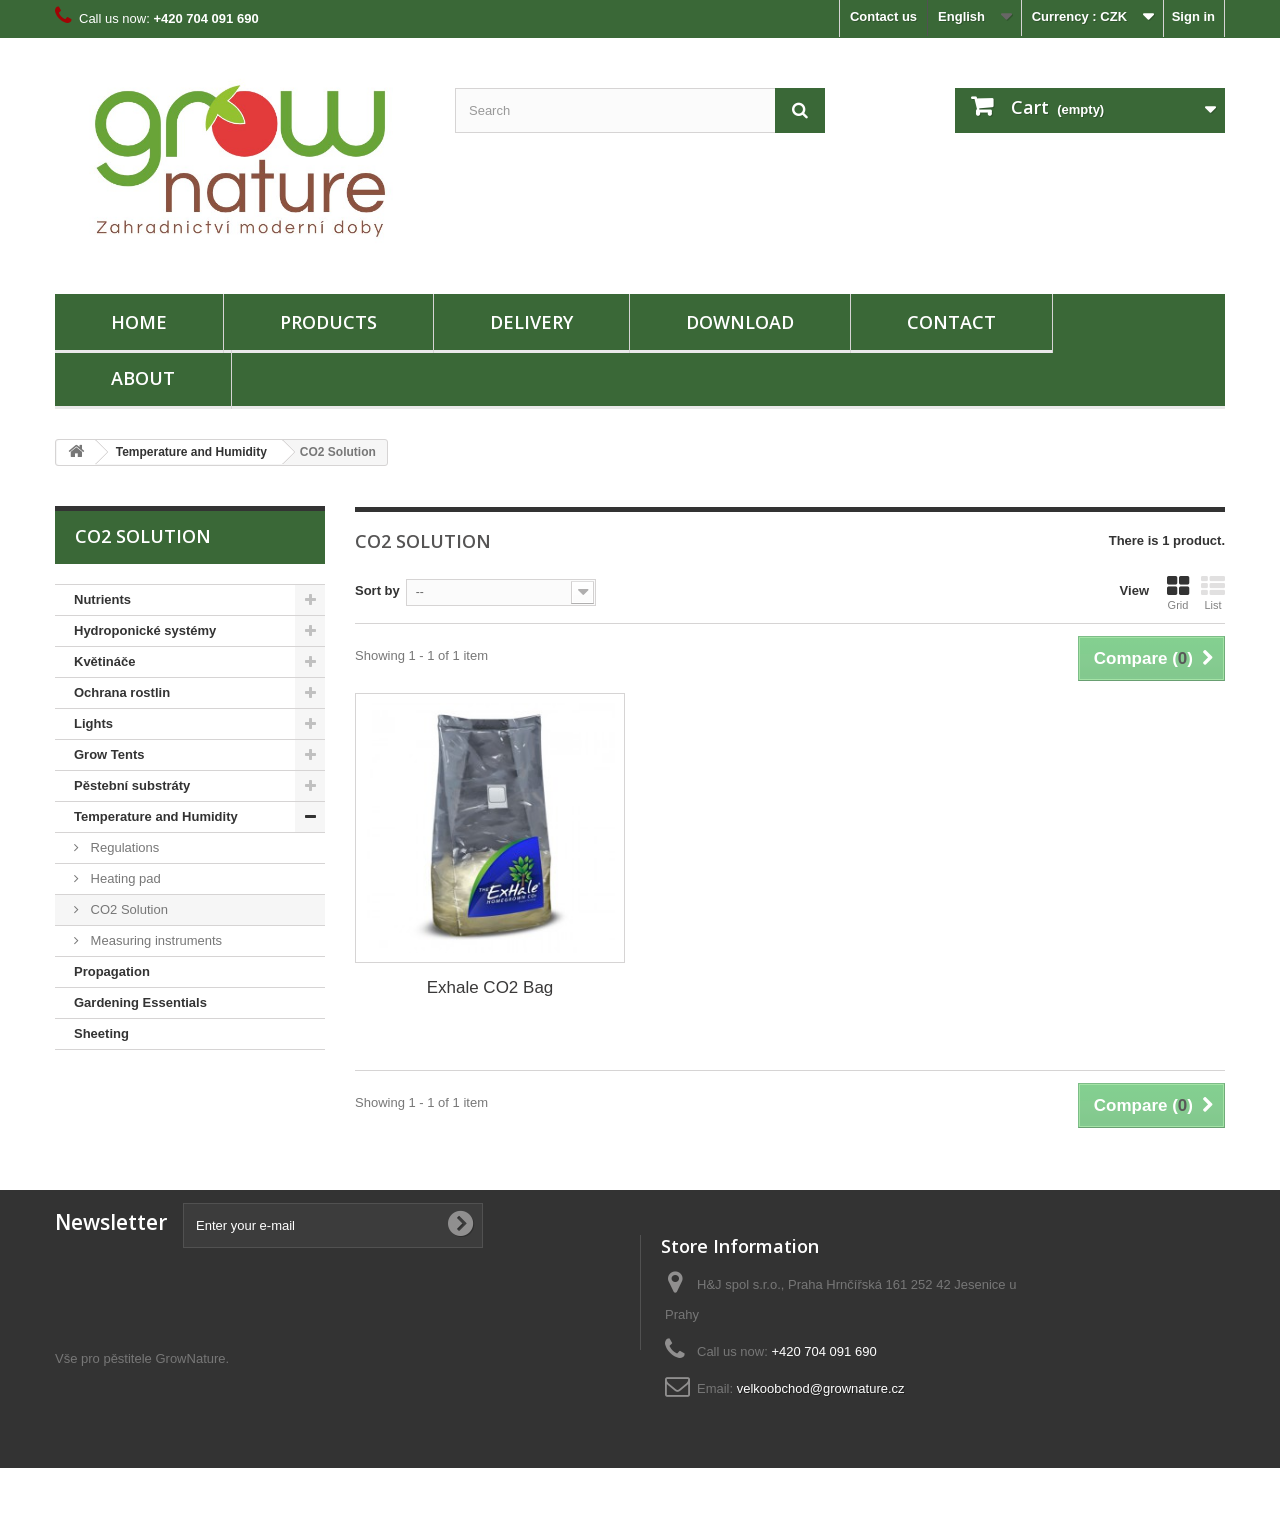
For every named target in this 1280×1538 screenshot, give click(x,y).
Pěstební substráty (132, 785)
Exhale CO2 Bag (490, 987)
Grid (1178, 593)
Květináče (104, 661)
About (143, 378)
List (1213, 593)
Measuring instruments (154, 940)
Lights (93, 723)
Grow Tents (109, 754)
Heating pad (124, 878)
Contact (951, 322)
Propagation (112, 971)
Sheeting (101, 1033)
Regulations (123, 847)
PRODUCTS (328, 322)
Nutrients (102, 599)
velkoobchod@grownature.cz (821, 1388)
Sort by (377, 590)
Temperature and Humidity (191, 452)
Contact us (883, 16)
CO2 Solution (127, 909)
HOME (139, 322)
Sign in (1193, 16)
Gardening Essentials (140, 1002)
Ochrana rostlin (122, 692)
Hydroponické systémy (145, 630)
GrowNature (190, 1428)
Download (740, 322)
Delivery (531, 322)
